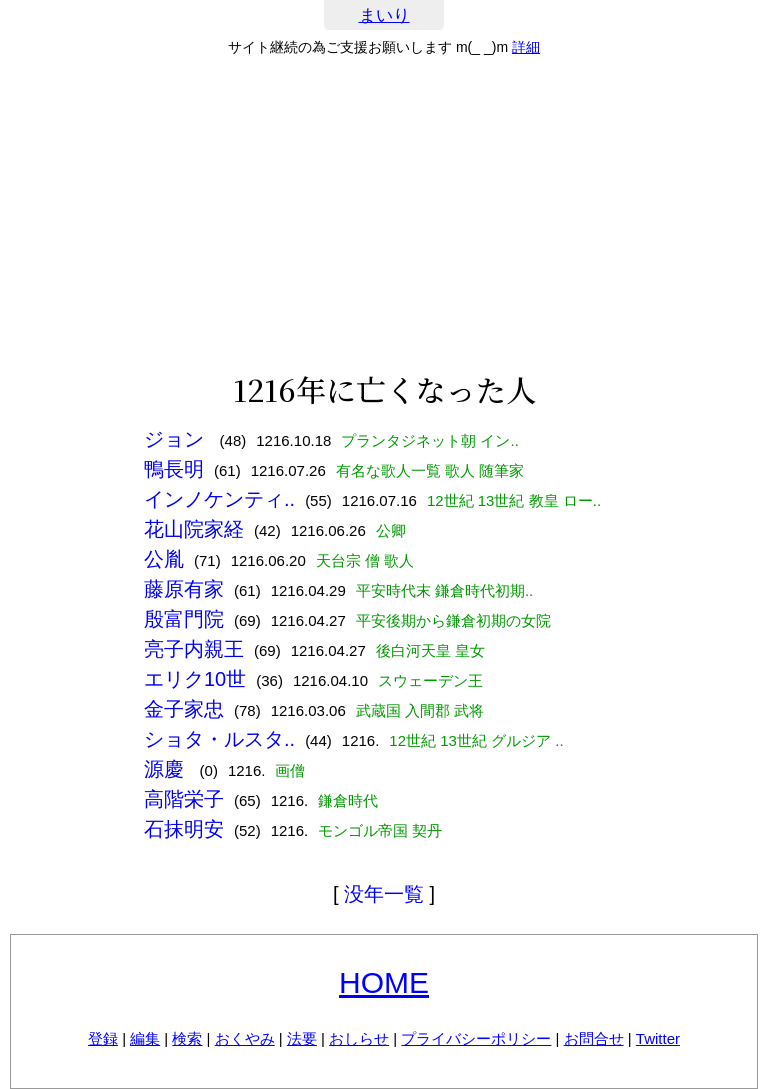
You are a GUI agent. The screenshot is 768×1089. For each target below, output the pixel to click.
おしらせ (359, 1038)
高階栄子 (184, 799)
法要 (302, 1038)
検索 (187, 1038)
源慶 (167, 769)
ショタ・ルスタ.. (219, 739)
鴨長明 (174, 469)
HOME (384, 982)
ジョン (177, 439)
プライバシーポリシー (476, 1038)
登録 (103, 1038)
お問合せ (594, 1038)
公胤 (164, 559)
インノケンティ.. (219, 499)
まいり (384, 15)
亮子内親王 (194, 649)
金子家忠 (184, 709)
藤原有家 (184, 589)
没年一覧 (384, 894)
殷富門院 (184, 619)
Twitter (658, 1038)
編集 (145, 1038)
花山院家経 (194, 529)
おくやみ (245, 1038)
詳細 (526, 47)
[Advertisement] (384, 214)
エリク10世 (195, 679)
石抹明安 (184, 829)
